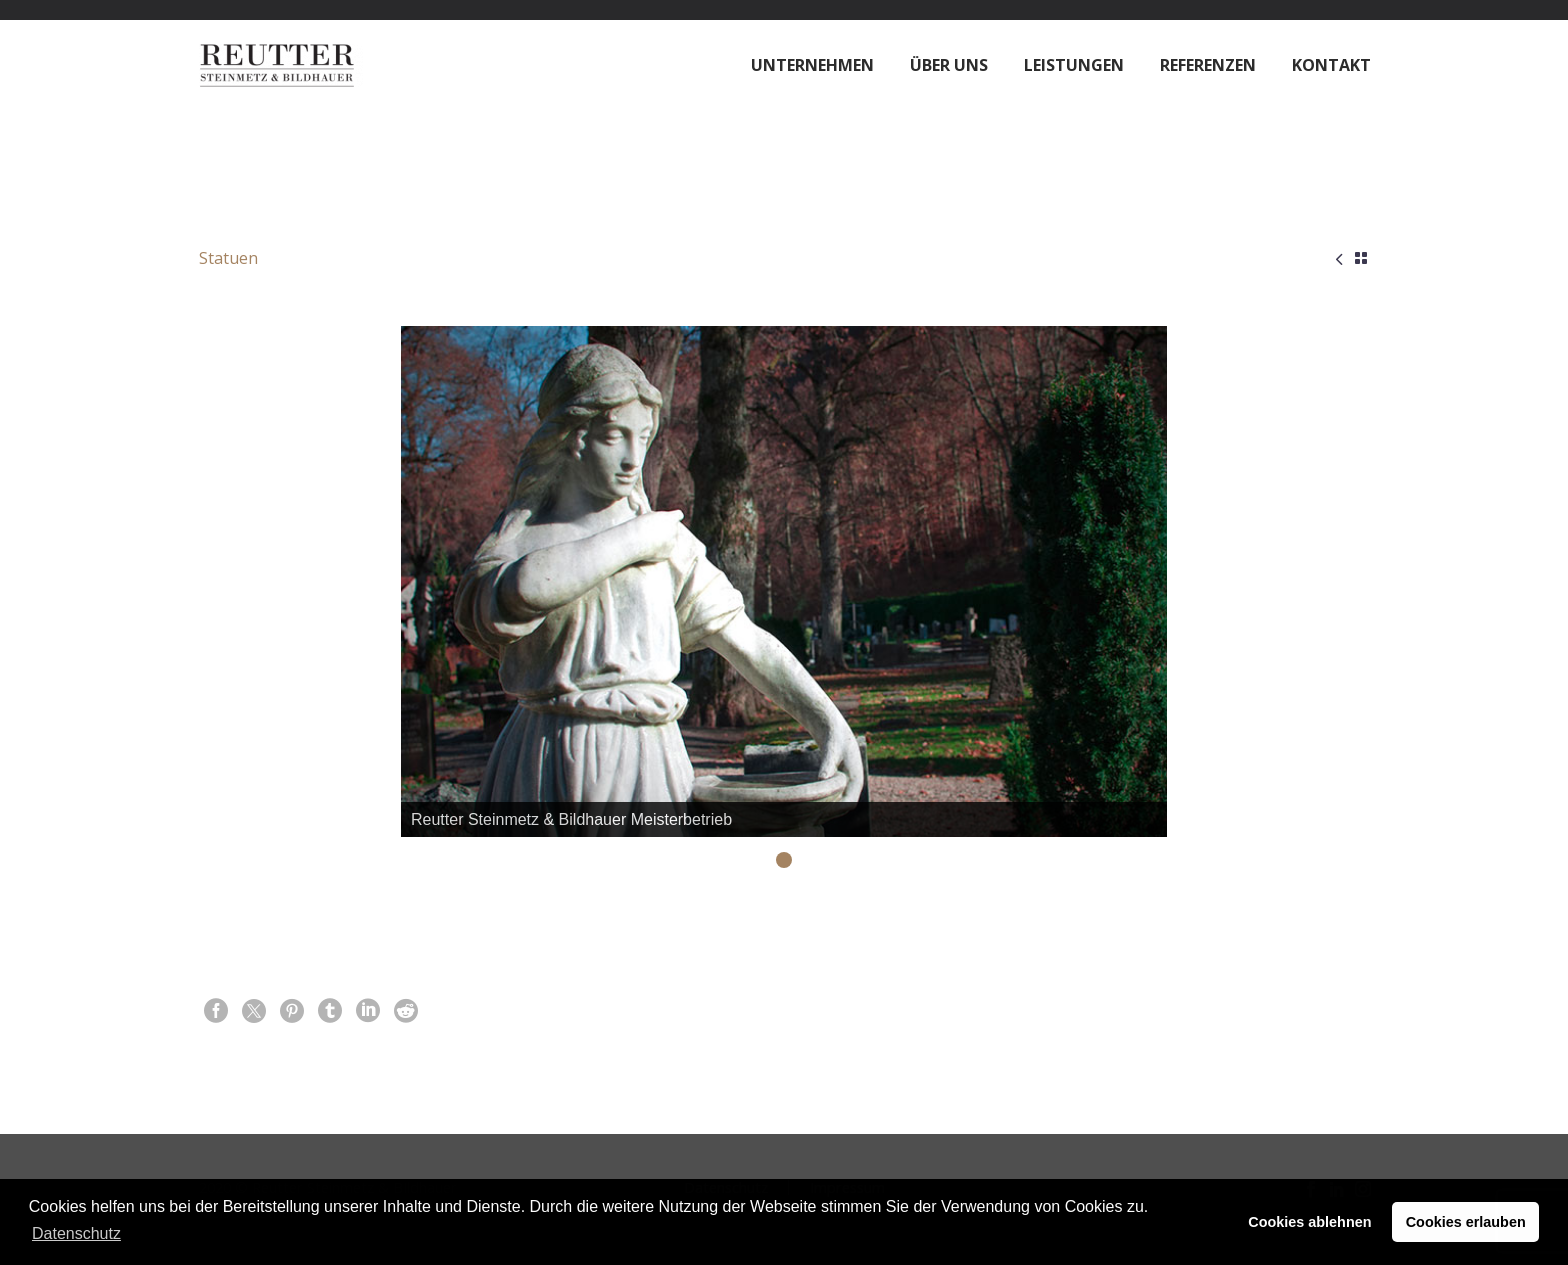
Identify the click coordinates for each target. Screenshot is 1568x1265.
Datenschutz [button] (76, 1233)
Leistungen (1074, 65)
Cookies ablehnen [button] (1309, 1222)
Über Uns (949, 65)
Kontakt (1331, 65)
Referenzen (1208, 65)
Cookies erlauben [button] (1466, 1222)
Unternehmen (812, 65)
